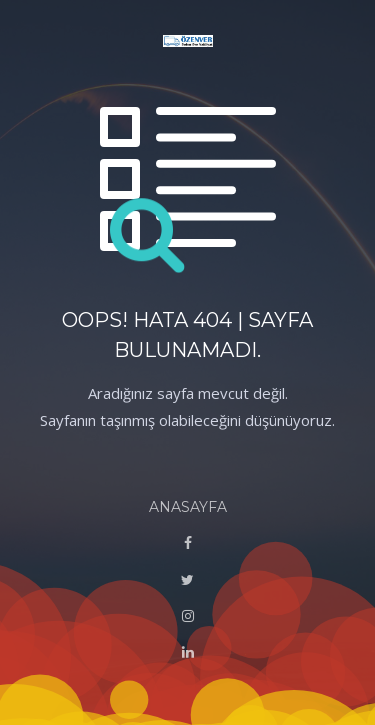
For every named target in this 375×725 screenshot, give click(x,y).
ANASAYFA (188, 507)
